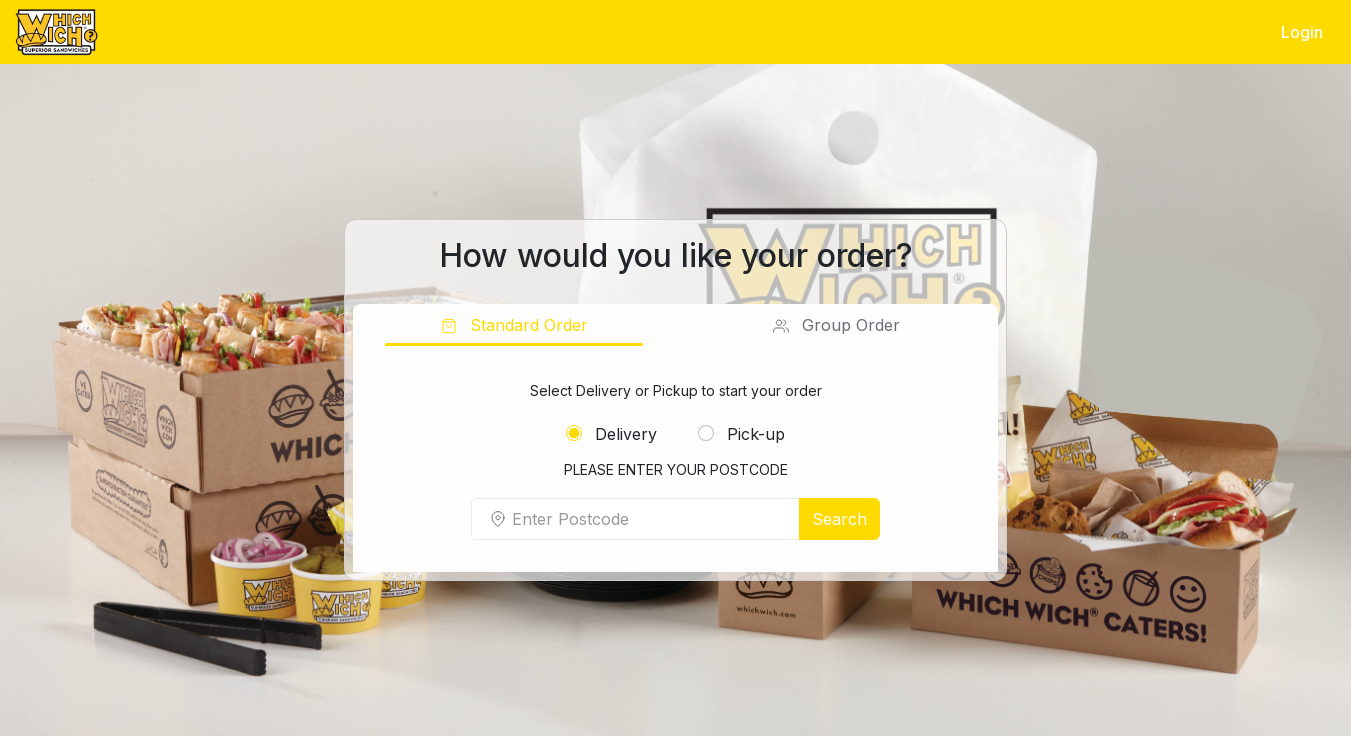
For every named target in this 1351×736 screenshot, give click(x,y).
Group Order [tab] (848, 325)
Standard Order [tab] (526, 325)
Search (839, 519)
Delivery (611, 434)
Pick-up (741, 434)
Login (1302, 32)
